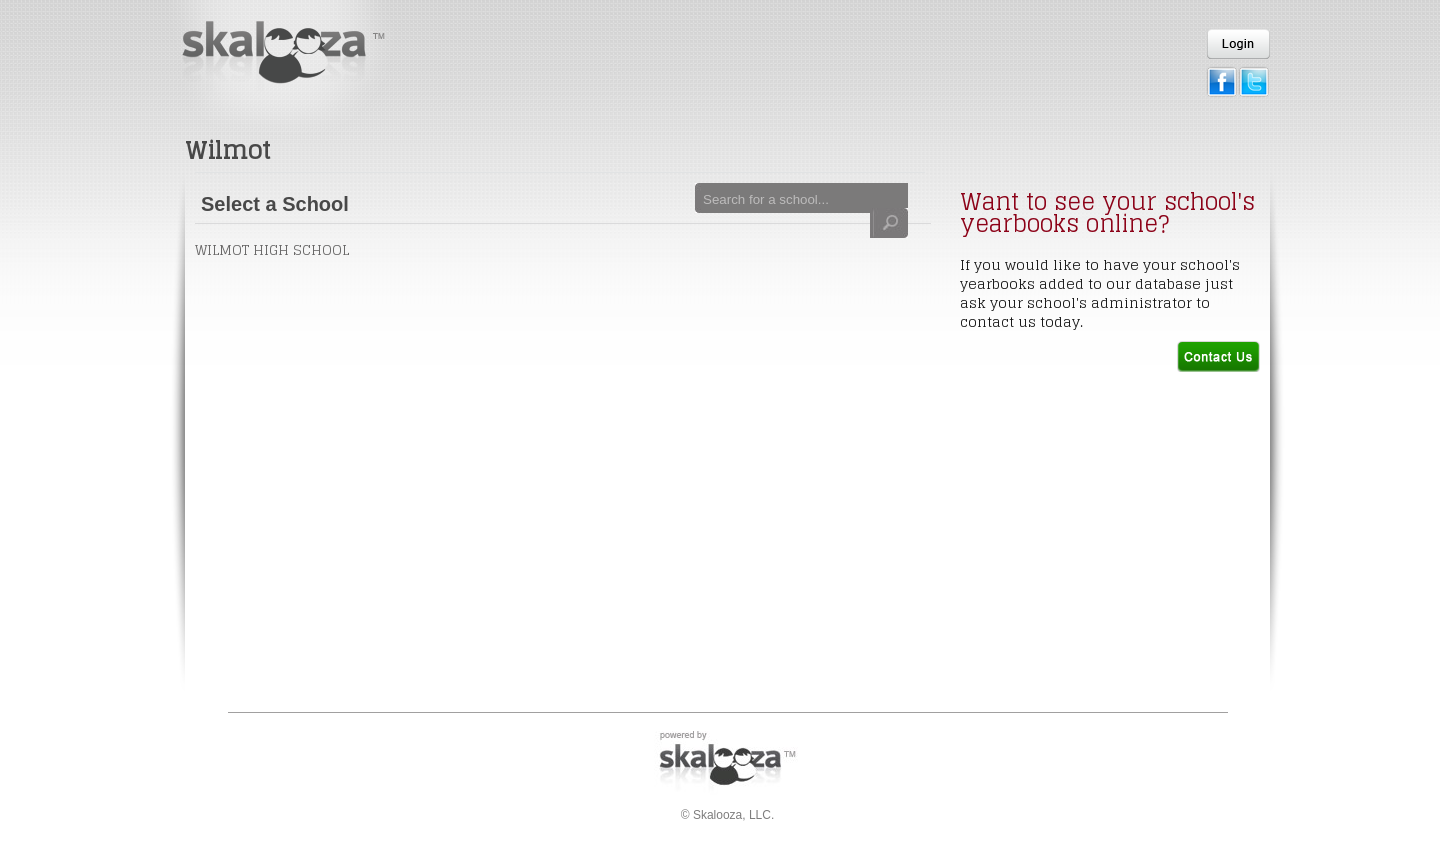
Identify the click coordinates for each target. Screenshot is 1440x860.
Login (1238, 44)
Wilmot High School (272, 249)
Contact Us (1218, 356)
